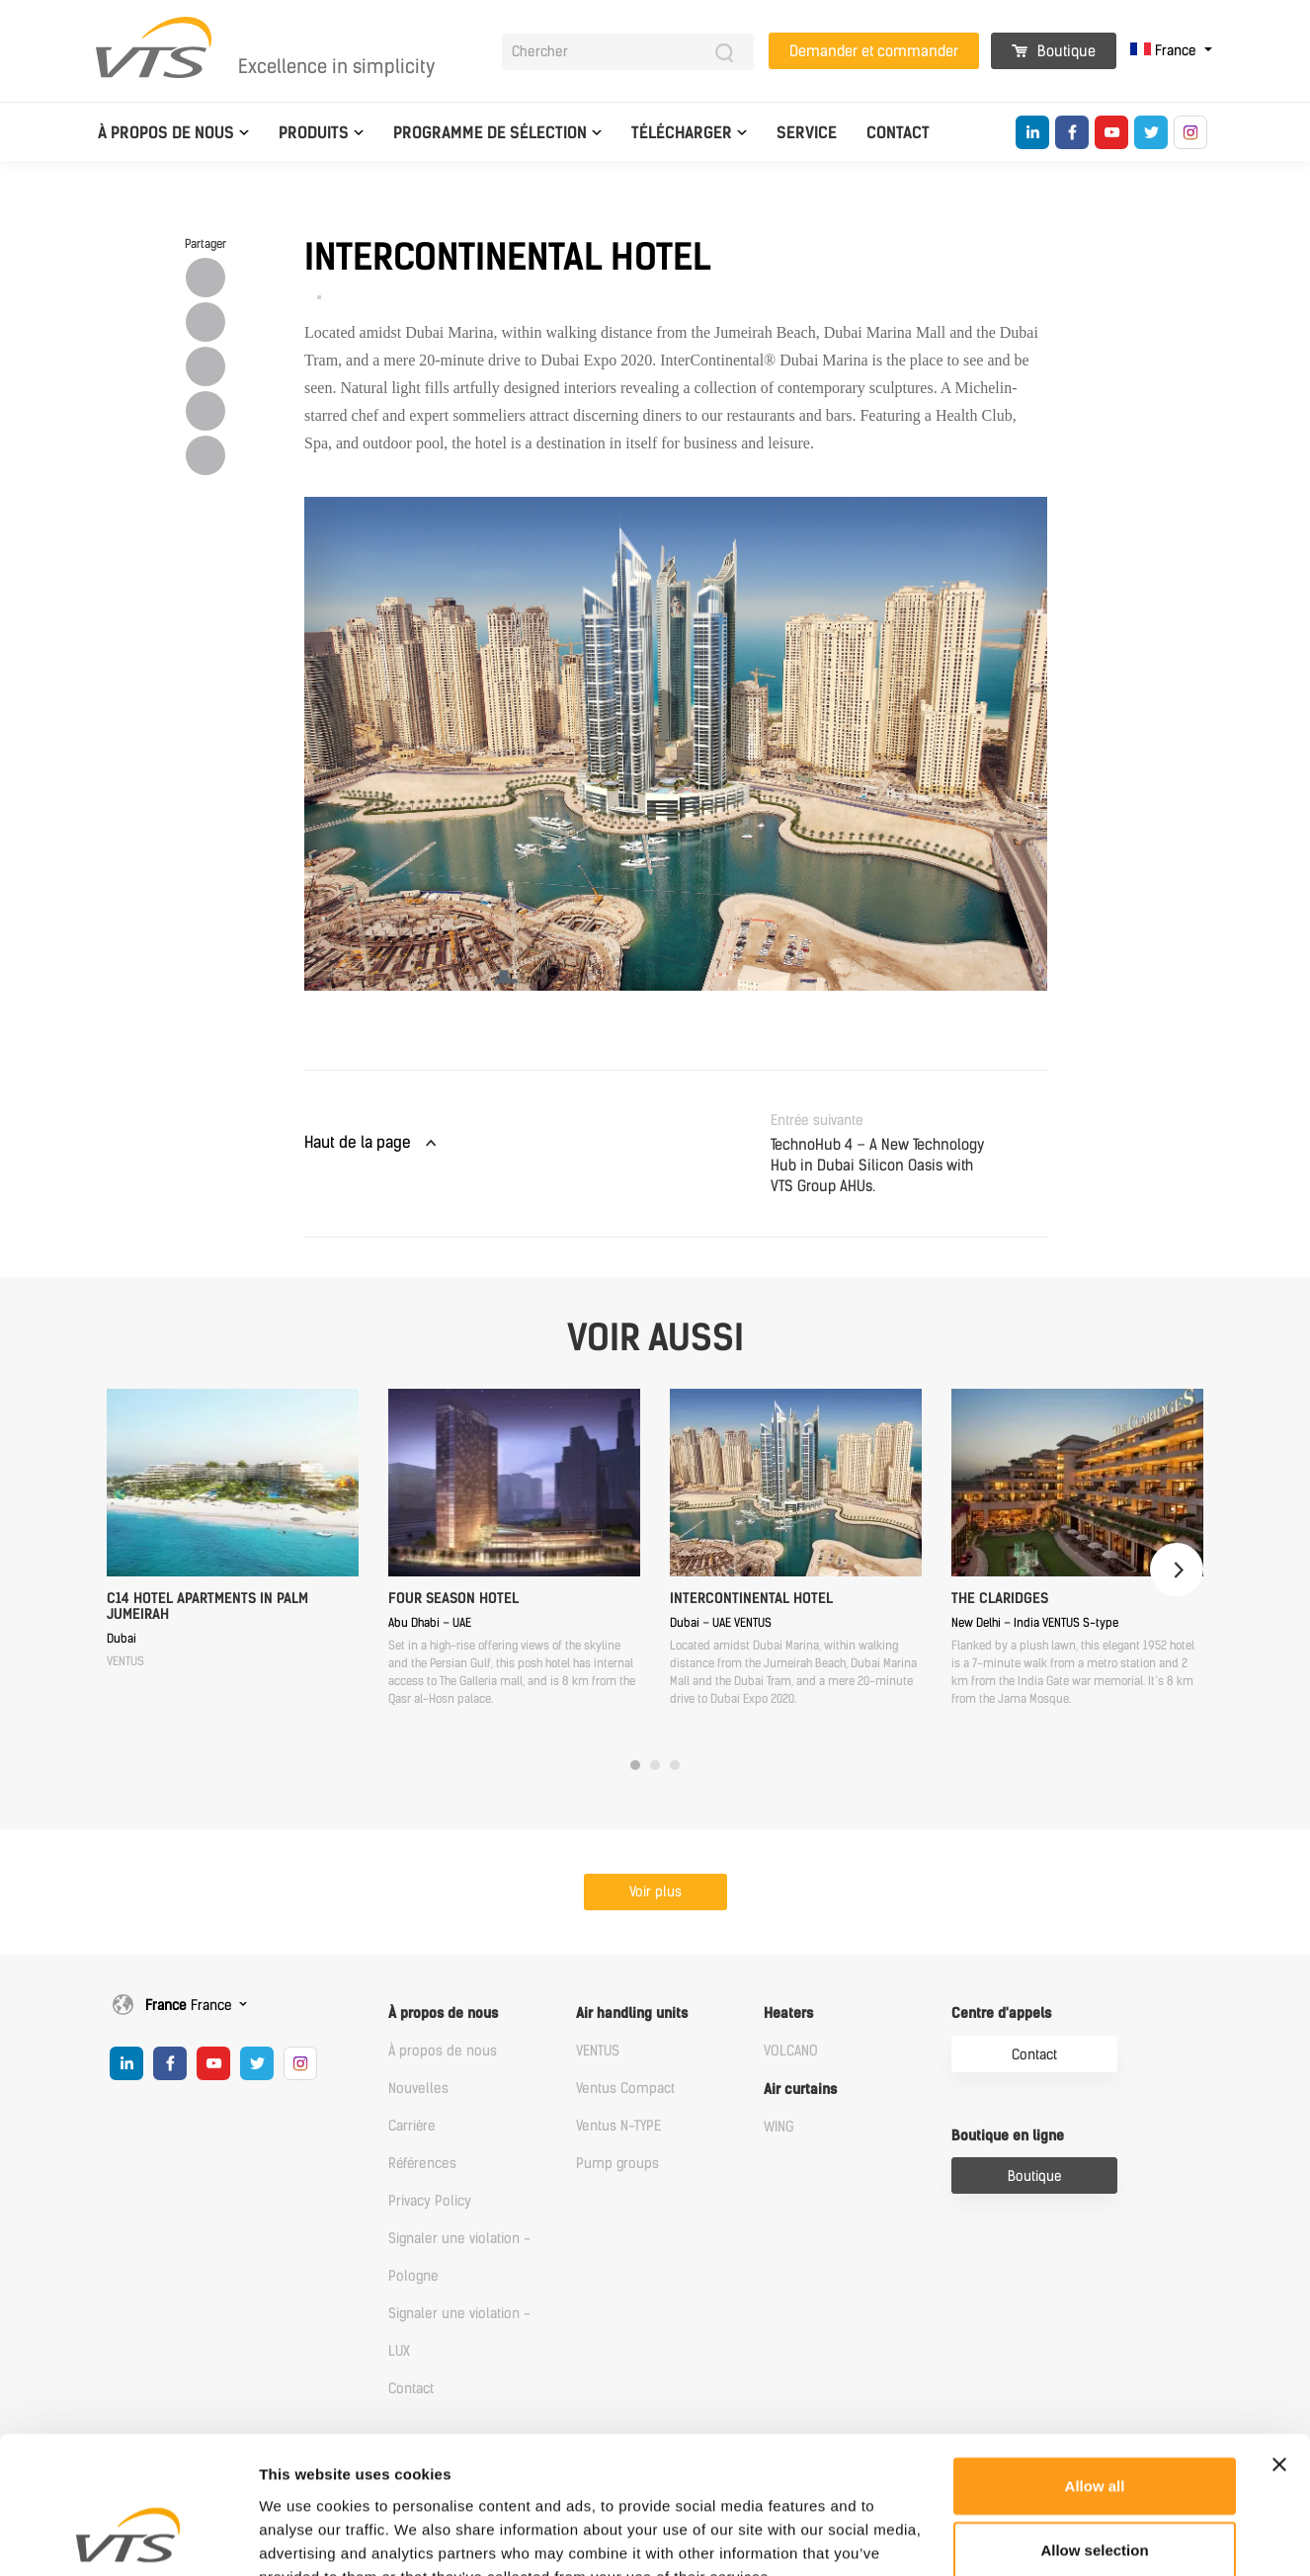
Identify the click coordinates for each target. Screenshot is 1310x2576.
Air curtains (800, 2089)
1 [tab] (635, 1765)
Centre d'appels (1001, 2013)
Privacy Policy (429, 2201)
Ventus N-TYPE (618, 2126)
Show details (1037, 2537)
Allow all (1095, 2366)
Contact (898, 132)
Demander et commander (873, 51)
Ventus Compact (625, 2088)
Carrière (412, 2126)
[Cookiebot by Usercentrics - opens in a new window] (127, 2537)
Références (422, 2163)
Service (807, 132)
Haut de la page (357, 1142)
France (1165, 50)
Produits (314, 132)
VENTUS (597, 2051)
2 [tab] (655, 1765)
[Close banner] (1279, 2345)
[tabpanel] (233, 1529)
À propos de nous (166, 132)
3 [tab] (675, 1765)
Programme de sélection (490, 132)
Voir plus (655, 1892)
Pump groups (617, 2163)
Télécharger (681, 132)
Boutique (1054, 51)
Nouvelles (418, 2088)
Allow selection (1094, 2431)
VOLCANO (791, 2051)
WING (779, 2127)
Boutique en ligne (1007, 2136)
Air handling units (632, 2013)
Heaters (788, 2013)
